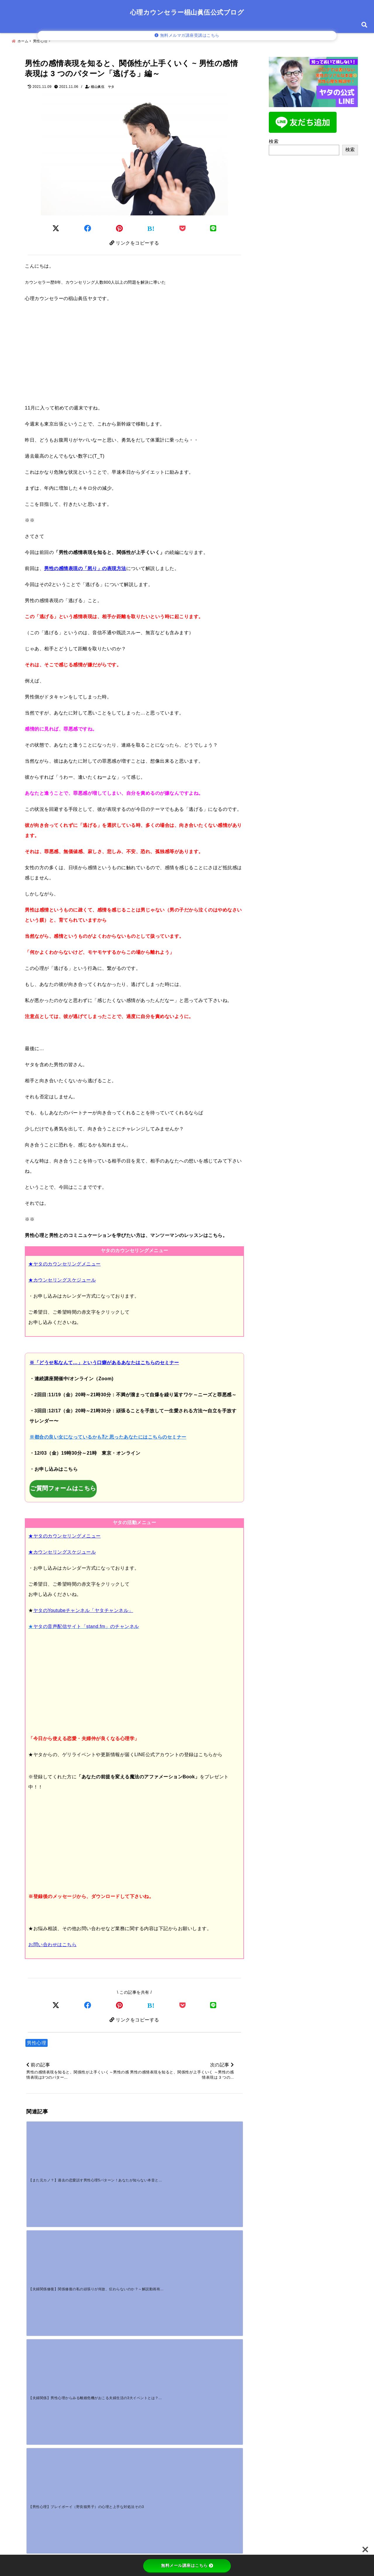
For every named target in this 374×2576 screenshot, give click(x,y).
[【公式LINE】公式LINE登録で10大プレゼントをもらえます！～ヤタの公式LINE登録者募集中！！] (53, 2241)
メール (37, 2462)
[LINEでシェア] (213, 225)
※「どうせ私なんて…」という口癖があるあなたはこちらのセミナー (104, 1361)
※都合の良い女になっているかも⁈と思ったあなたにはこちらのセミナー (108, 1435)
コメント (39, 2381)
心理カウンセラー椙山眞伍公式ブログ (187, 12)
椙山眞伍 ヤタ (103, 84)
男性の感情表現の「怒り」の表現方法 (85, 566)
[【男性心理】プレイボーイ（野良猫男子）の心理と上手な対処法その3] (215, 2149)
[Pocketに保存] (182, 225)
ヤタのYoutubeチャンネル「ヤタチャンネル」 (83, 1608)
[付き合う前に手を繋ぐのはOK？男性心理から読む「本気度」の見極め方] (215, 2241)
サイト (34, 2482)
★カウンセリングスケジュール (62, 1278)
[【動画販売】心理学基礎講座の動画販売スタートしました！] (107, 2241)
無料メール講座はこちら (187, 2565)
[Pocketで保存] (182, 2004)
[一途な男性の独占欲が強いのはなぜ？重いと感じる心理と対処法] (107, 2297)
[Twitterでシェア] (56, 225)
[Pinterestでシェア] (119, 225)
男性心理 (36, 2042)
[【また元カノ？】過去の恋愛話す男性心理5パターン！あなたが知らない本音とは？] (53, 2149)
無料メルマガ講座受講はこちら (187, 35)
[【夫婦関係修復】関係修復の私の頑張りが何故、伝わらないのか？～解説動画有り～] (107, 2149)
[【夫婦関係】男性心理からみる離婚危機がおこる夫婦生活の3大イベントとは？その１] (161, 2149)
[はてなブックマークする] (151, 225)
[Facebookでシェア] (87, 225)
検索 (273, 138)
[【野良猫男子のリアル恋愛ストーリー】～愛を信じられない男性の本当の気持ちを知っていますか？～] (161, 2241)
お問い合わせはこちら (52, 1943)
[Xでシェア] (56, 2004)
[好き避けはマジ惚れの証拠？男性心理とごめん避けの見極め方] (161, 2297)
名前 (35, 2443)
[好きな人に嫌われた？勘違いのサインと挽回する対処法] (53, 2297)
